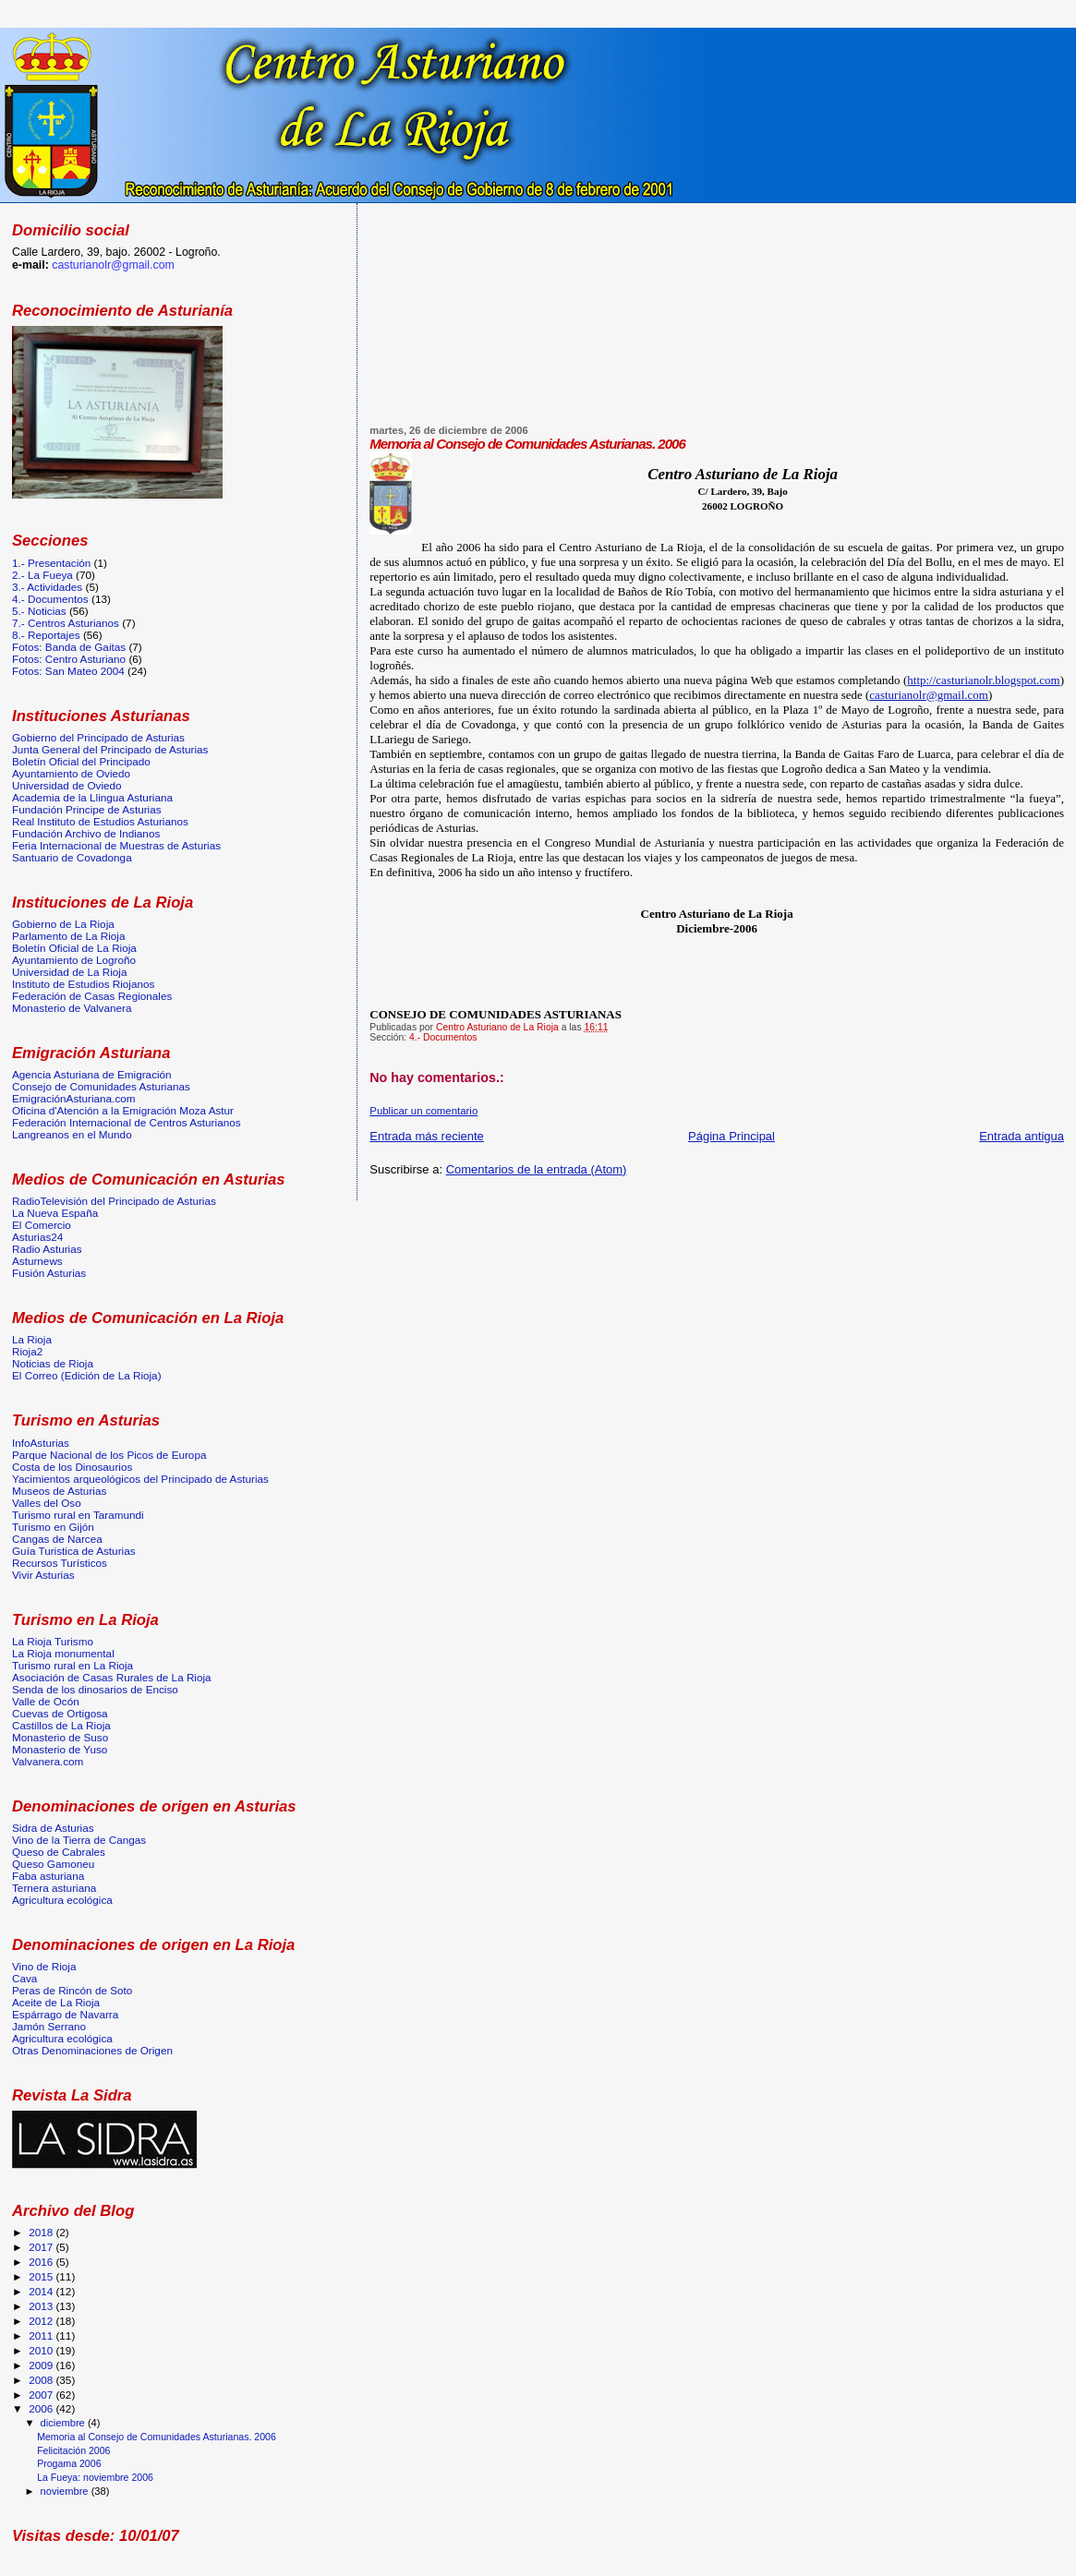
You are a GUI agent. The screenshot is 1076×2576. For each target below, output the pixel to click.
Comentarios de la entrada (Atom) (536, 1169)
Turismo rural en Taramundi (78, 1515)
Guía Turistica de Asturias (74, 1551)
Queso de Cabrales (58, 1852)
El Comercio (41, 1225)
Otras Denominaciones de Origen (92, 2050)
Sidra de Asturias (53, 1828)
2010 (42, 2350)
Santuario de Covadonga (72, 857)
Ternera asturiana (54, 1888)
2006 (42, 2408)
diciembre (64, 2422)
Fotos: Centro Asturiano (69, 659)
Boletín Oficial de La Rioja (74, 948)
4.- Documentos (443, 1037)
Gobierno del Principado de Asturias (98, 737)
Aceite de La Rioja (56, 2002)
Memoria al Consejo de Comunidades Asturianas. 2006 (156, 2436)
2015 (42, 2276)
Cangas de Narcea (57, 1539)
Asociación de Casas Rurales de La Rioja (112, 1677)
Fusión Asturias (49, 1273)
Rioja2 (27, 1351)
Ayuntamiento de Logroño (74, 960)
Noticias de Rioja (52, 1363)
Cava (24, 1978)
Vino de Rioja (44, 1966)
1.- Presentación (51, 563)
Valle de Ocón (45, 1701)
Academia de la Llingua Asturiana (92, 797)
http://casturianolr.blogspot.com (983, 680)
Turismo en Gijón (53, 1527)
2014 (42, 2291)
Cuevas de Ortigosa (60, 1713)
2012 (42, 2321)
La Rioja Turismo (52, 1641)
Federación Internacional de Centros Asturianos (126, 1122)
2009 (42, 2365)
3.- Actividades (47, 587)
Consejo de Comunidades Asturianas (101, 1086)
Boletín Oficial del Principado (81, 761)
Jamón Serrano (49, 2026)
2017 (42, 2247)
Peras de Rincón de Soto (72, 1990)
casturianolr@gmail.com (928, 695)
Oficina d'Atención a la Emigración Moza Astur (123, 1110)
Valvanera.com (47, 1761)
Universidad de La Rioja (69, 972)
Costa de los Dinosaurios (72, 1467)
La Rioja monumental (63, 1653)
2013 (42, 2306)
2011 (42, 2335)
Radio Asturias (47, 1249)
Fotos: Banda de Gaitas (69, 647)
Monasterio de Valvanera (71, 1008)
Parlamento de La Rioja (68, 936)
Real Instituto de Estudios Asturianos (100, 821)
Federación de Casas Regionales (92, 996)
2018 (42, 2232)
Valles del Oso (46, 1503)
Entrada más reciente (426, 1136)
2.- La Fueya (42, 575)
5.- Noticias (39, 611)
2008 (42, 2380)
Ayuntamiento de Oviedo (71, 773)
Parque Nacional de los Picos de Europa (109, 1455)
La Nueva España (55, 1213)
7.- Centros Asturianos (65, 623)
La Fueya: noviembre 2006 (95, 2477)
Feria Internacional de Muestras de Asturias (116, 845)
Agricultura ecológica (62, 1900)
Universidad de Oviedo (67, 785)
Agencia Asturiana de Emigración (92, 1074)
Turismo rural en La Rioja (72, 1665)
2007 (42, 2395)
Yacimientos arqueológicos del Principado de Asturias (140, 1479)
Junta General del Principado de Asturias (110, 749)
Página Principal (731, 1136)
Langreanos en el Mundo (72, 1134)
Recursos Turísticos (59, 1563)
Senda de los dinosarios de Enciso (95, 1689)
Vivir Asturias (43, 1575)
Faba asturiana (48, 1876)
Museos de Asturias (59, 1491)
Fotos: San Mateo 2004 (68, 671)
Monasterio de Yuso (59, 1749)
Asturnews (37, 1261)
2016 (42, 2262)
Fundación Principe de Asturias (87, 809)
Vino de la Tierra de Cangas (79, 1840)
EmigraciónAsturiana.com (74, 1098)
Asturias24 (37, 1237)
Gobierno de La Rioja (63, 924)
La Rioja (32, 1339)
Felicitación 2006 (73, 2450)
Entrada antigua (1021, 1136)
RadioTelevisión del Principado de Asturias (114, 1201)
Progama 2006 (69, 2463)
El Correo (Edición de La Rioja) (87, 1375)
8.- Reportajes (46, 635)
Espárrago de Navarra (65, 2014)
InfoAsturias (40, 1443)
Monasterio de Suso (60, 1737)
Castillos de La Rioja (61, 1725)
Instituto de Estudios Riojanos (83, 984)
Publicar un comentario (423, 1110)
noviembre (66, 2491)
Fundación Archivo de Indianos (86, 833)
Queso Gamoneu (53, 1864)
